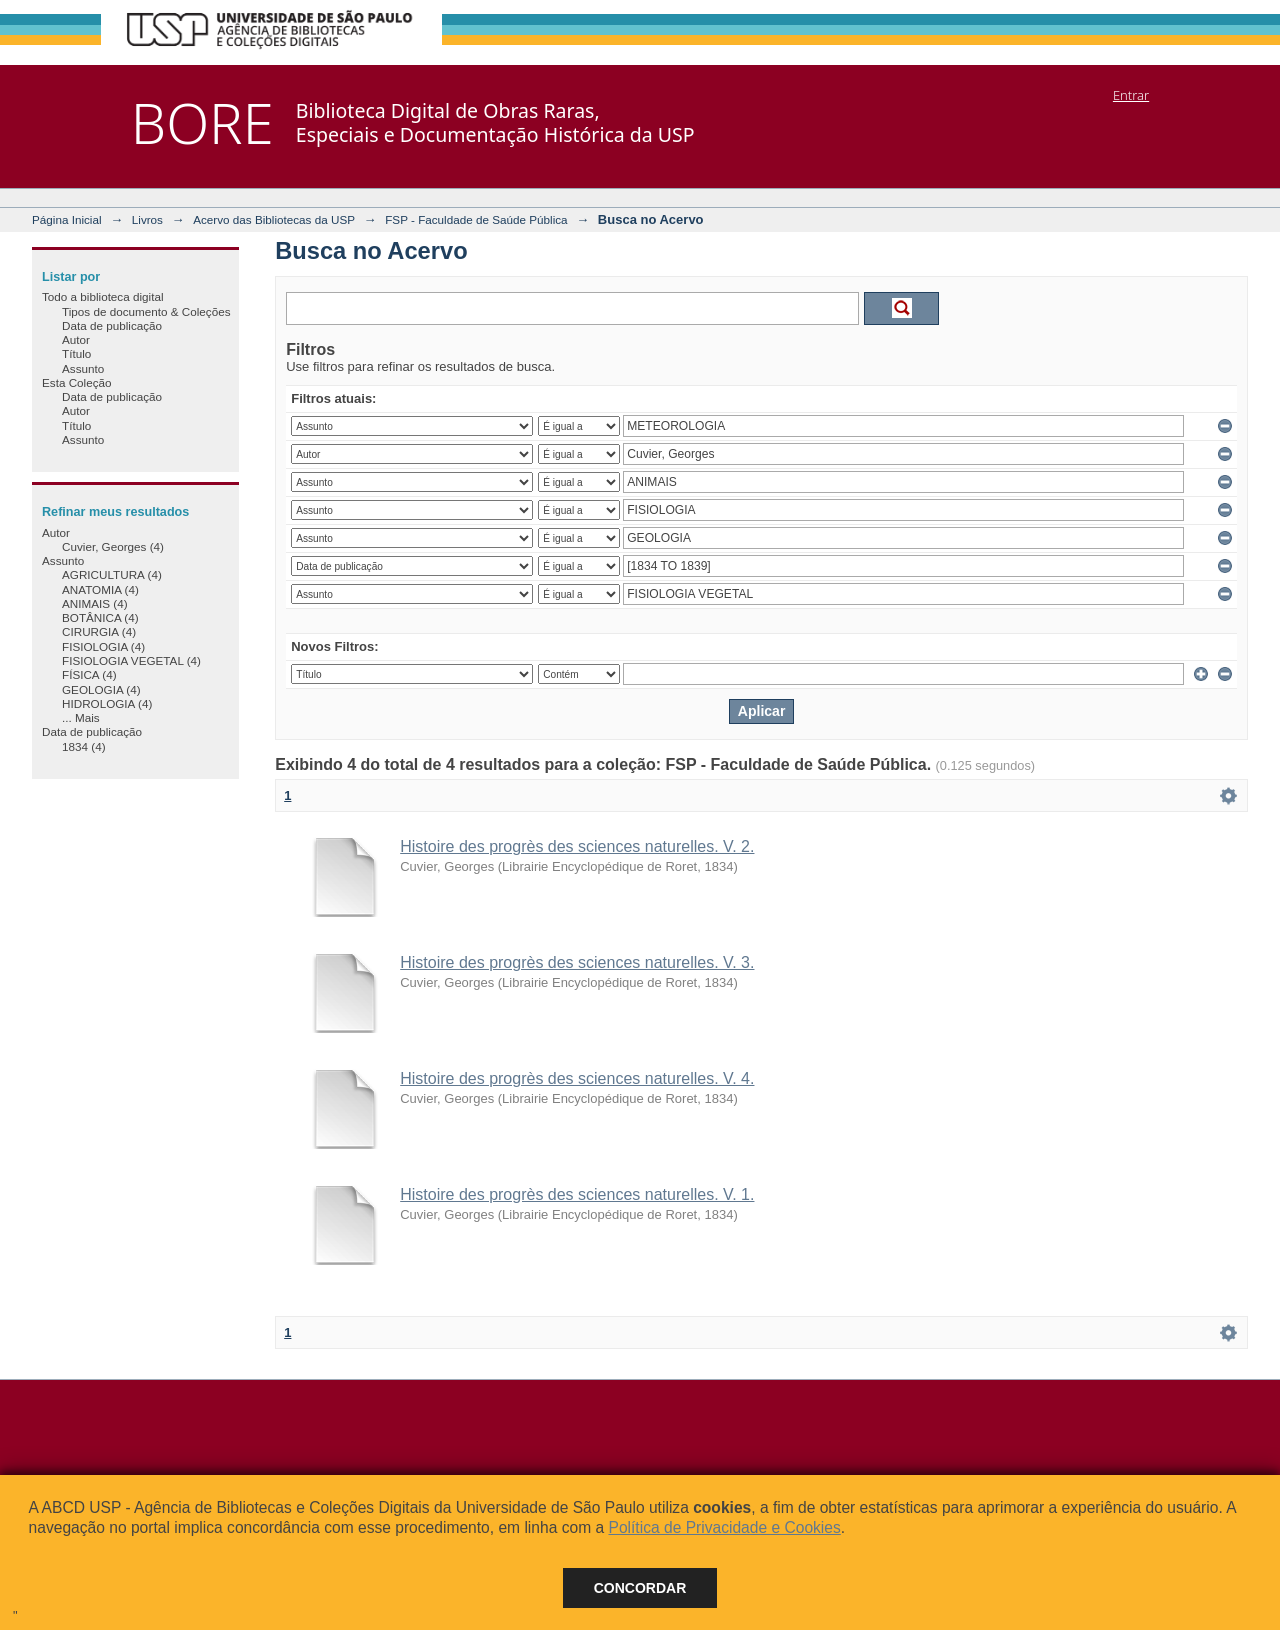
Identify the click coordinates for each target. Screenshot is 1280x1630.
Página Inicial (67, 219)
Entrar (1131, 95)
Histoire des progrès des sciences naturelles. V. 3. (577, 962)
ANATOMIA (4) (100, 589)
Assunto (83, 368)
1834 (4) (84, 746)
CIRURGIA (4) (99, 631)
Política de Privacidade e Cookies (724, 1527)
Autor (76, 339)
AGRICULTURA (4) (112, 574)
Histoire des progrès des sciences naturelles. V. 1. (577, 1194)
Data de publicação (112, 325)
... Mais (81, 717)
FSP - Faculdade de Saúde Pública (476, 219)
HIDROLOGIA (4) (107, 703)
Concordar (640, 1588)
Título (76, 353)
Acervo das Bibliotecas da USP (274, 219)
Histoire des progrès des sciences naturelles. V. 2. (577, 846)
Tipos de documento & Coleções (146, 311)
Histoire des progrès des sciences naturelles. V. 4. (577, 1078)
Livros (147, 219)
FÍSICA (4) (89, 674)
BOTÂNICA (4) (100, 617)
